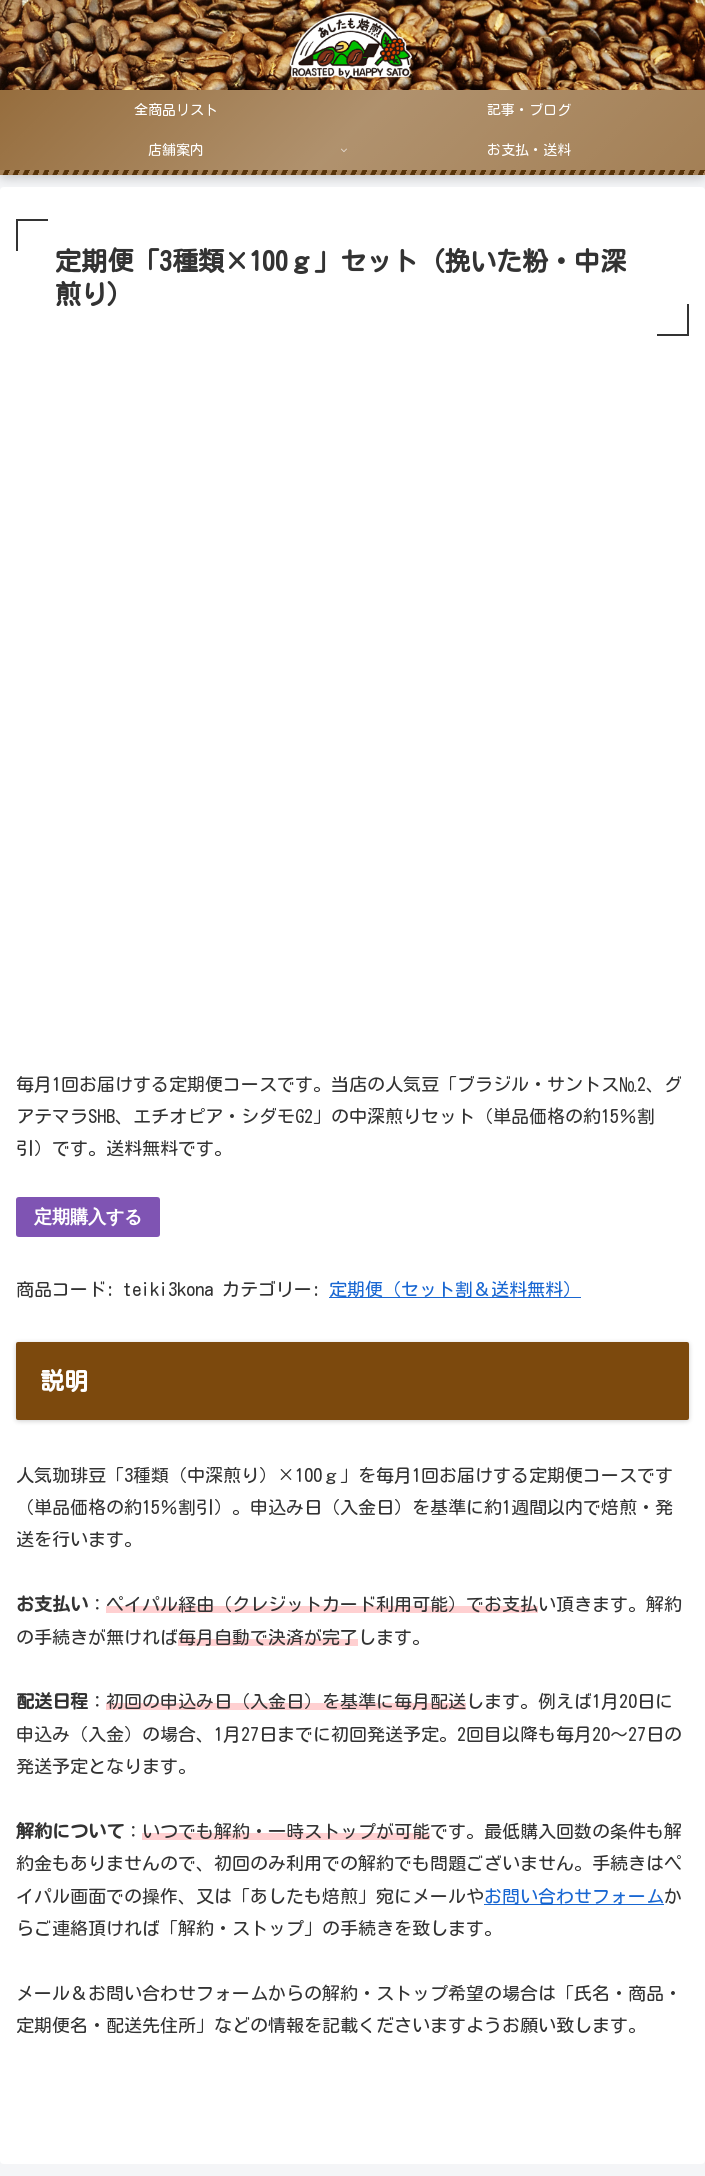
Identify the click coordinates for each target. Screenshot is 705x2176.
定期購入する (88, 1217)
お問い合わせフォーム (574, 1896)
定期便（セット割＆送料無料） (455, 1289)
